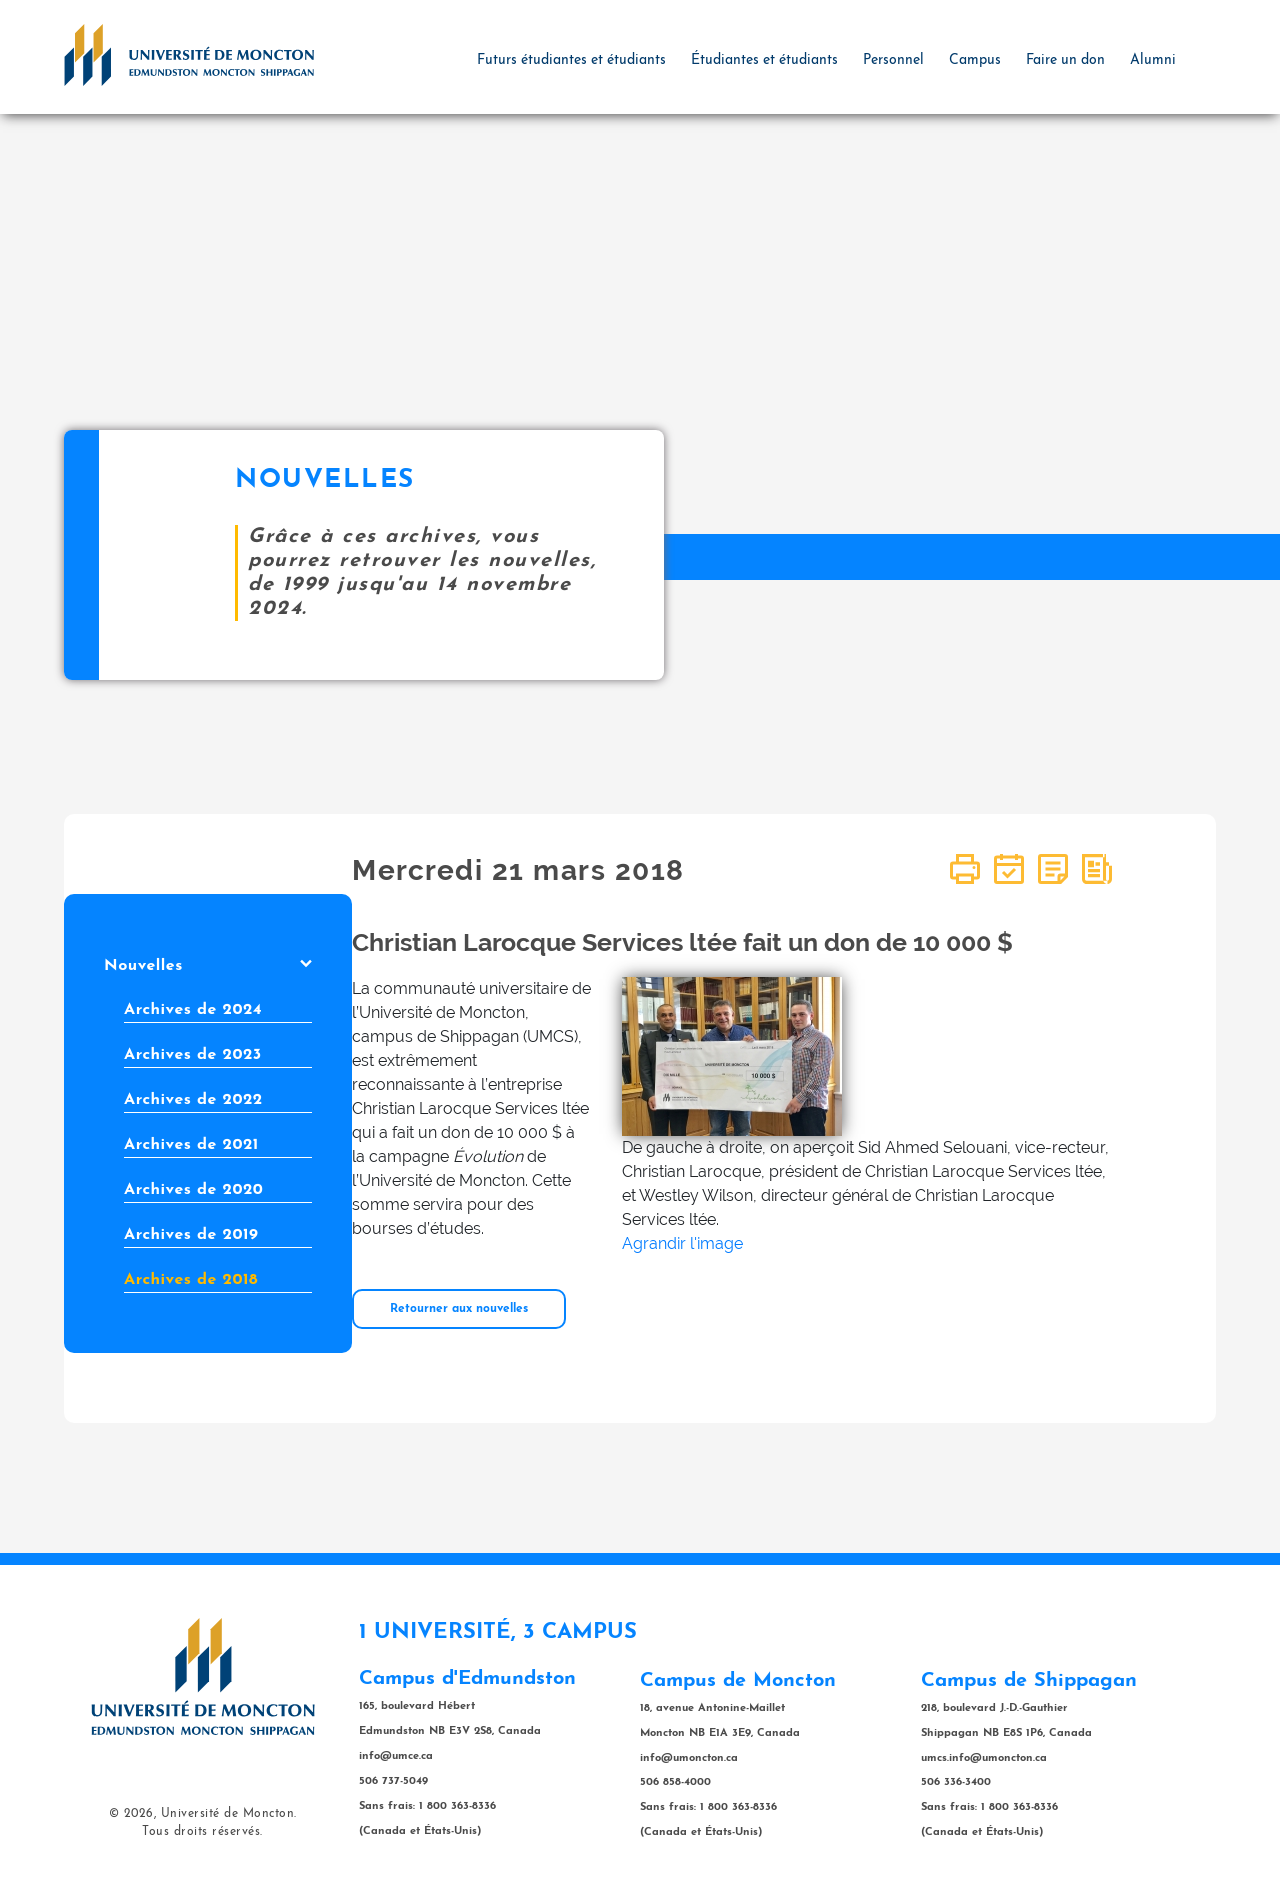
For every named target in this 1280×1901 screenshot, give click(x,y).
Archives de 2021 (191, 1145)
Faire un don (1065, 60)
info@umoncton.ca (689, 1758)
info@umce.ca (396, 1756)
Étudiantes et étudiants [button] (764, 60)
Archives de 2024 (193, 1010)
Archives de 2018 (191, 1280)
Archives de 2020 (193, 1190)
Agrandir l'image (682, 1243)
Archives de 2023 (193, 1055)
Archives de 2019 (191, 1235)
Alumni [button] (1153, 60)
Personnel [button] (893, 60)
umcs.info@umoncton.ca (984, 1758)
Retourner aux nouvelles (459, 1309)
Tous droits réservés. (202, 1832)
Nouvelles (208, 966)
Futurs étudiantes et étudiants (571, 60)
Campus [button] (975, 60)
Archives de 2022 (193, 1100)
